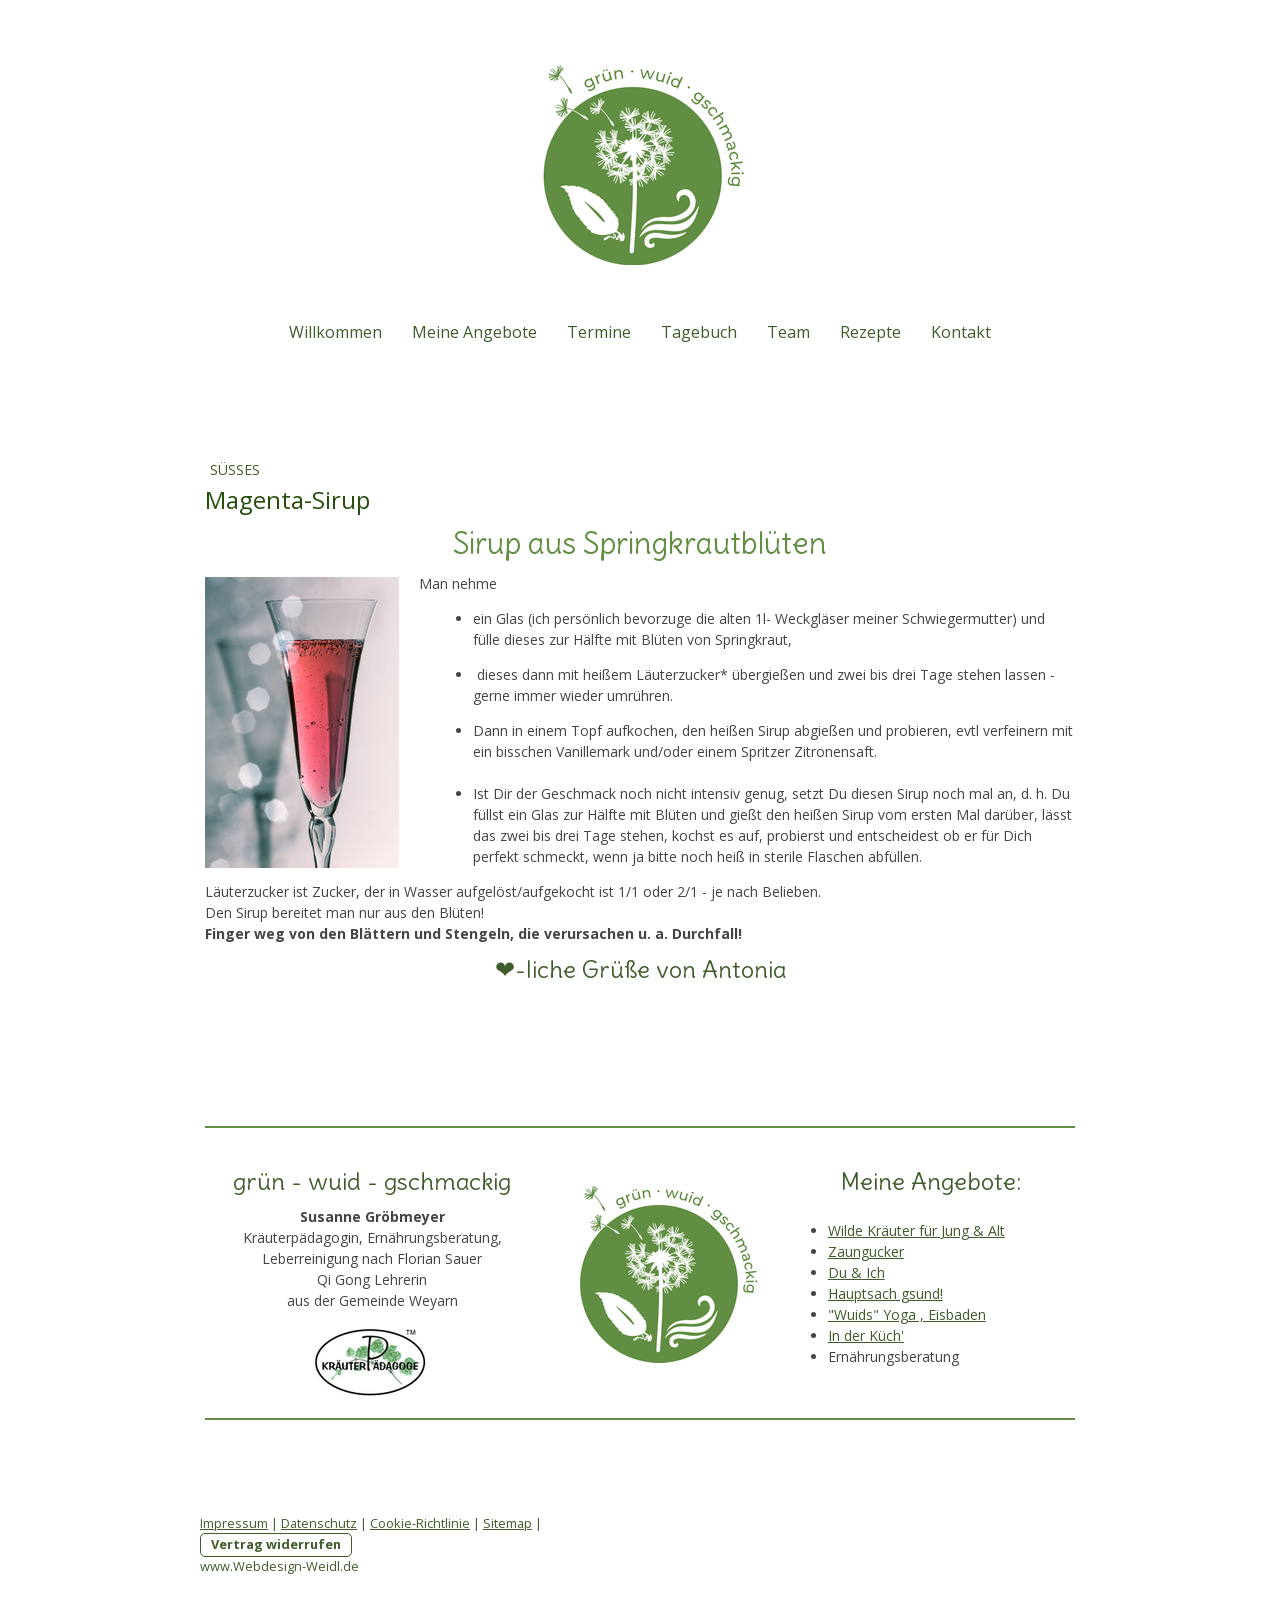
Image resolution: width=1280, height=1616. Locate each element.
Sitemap (507, 1523)
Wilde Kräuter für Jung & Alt (916, 1230)
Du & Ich (856, 1272)
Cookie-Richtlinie (420, 1523)
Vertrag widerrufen (276, 1544)
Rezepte (870, 332)
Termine (599, 332)
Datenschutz (319, 1523)
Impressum (234, 1523)
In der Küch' (866, 1335)
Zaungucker (866, 1251)
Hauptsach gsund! (885, 1293)
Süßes (235, 469)
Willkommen (335, 332)
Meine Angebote (474, 332)
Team (788, 332)
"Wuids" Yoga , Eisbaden (907, 1314)
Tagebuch (699, 332)
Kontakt (961, 332)
